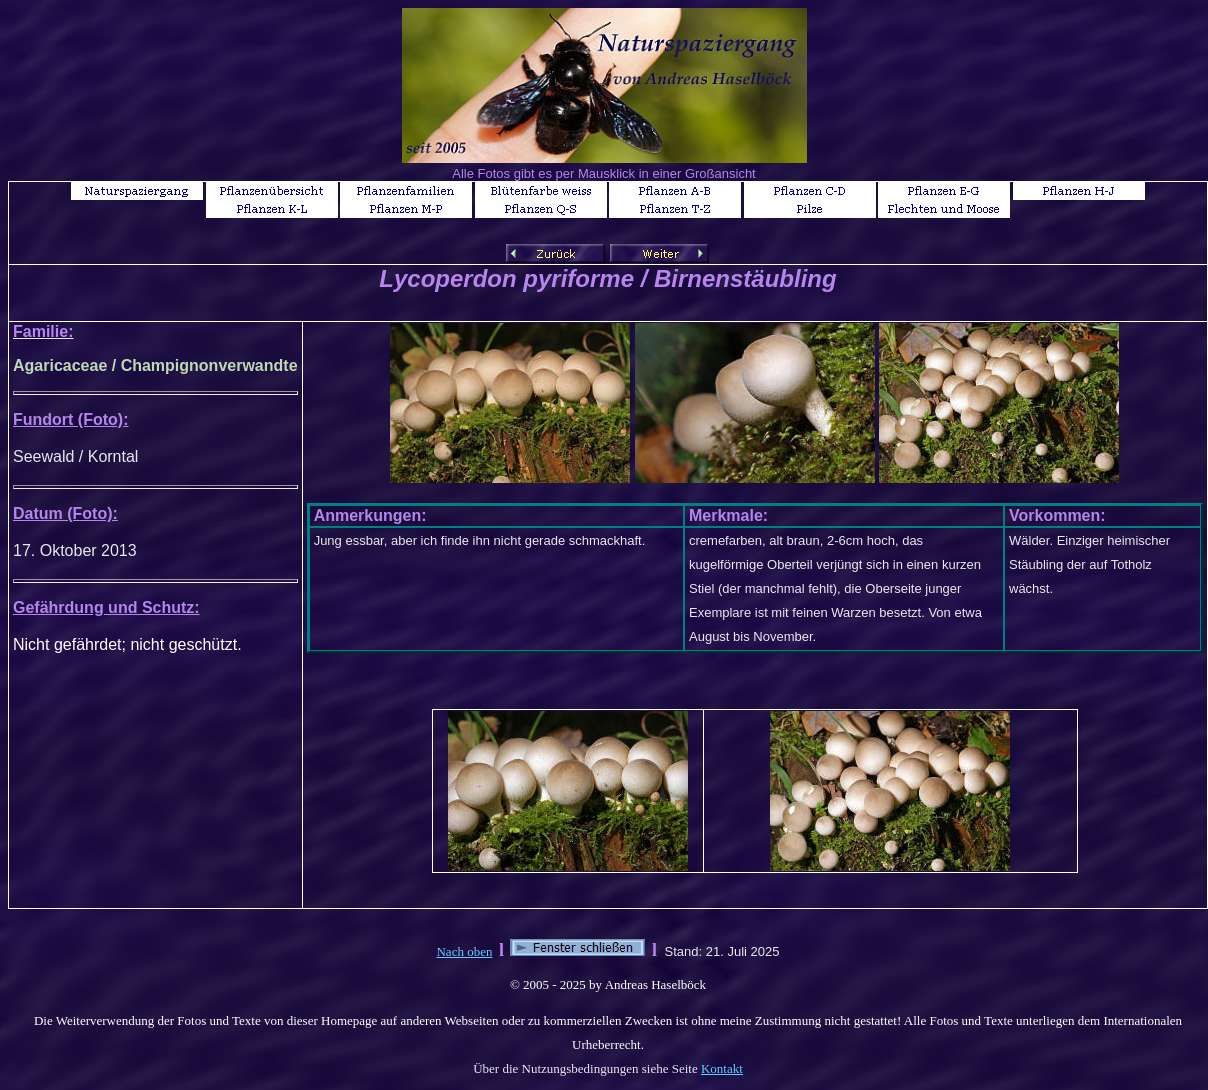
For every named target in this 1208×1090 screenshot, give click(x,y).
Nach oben (464, 951)
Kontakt (722, 1068)
